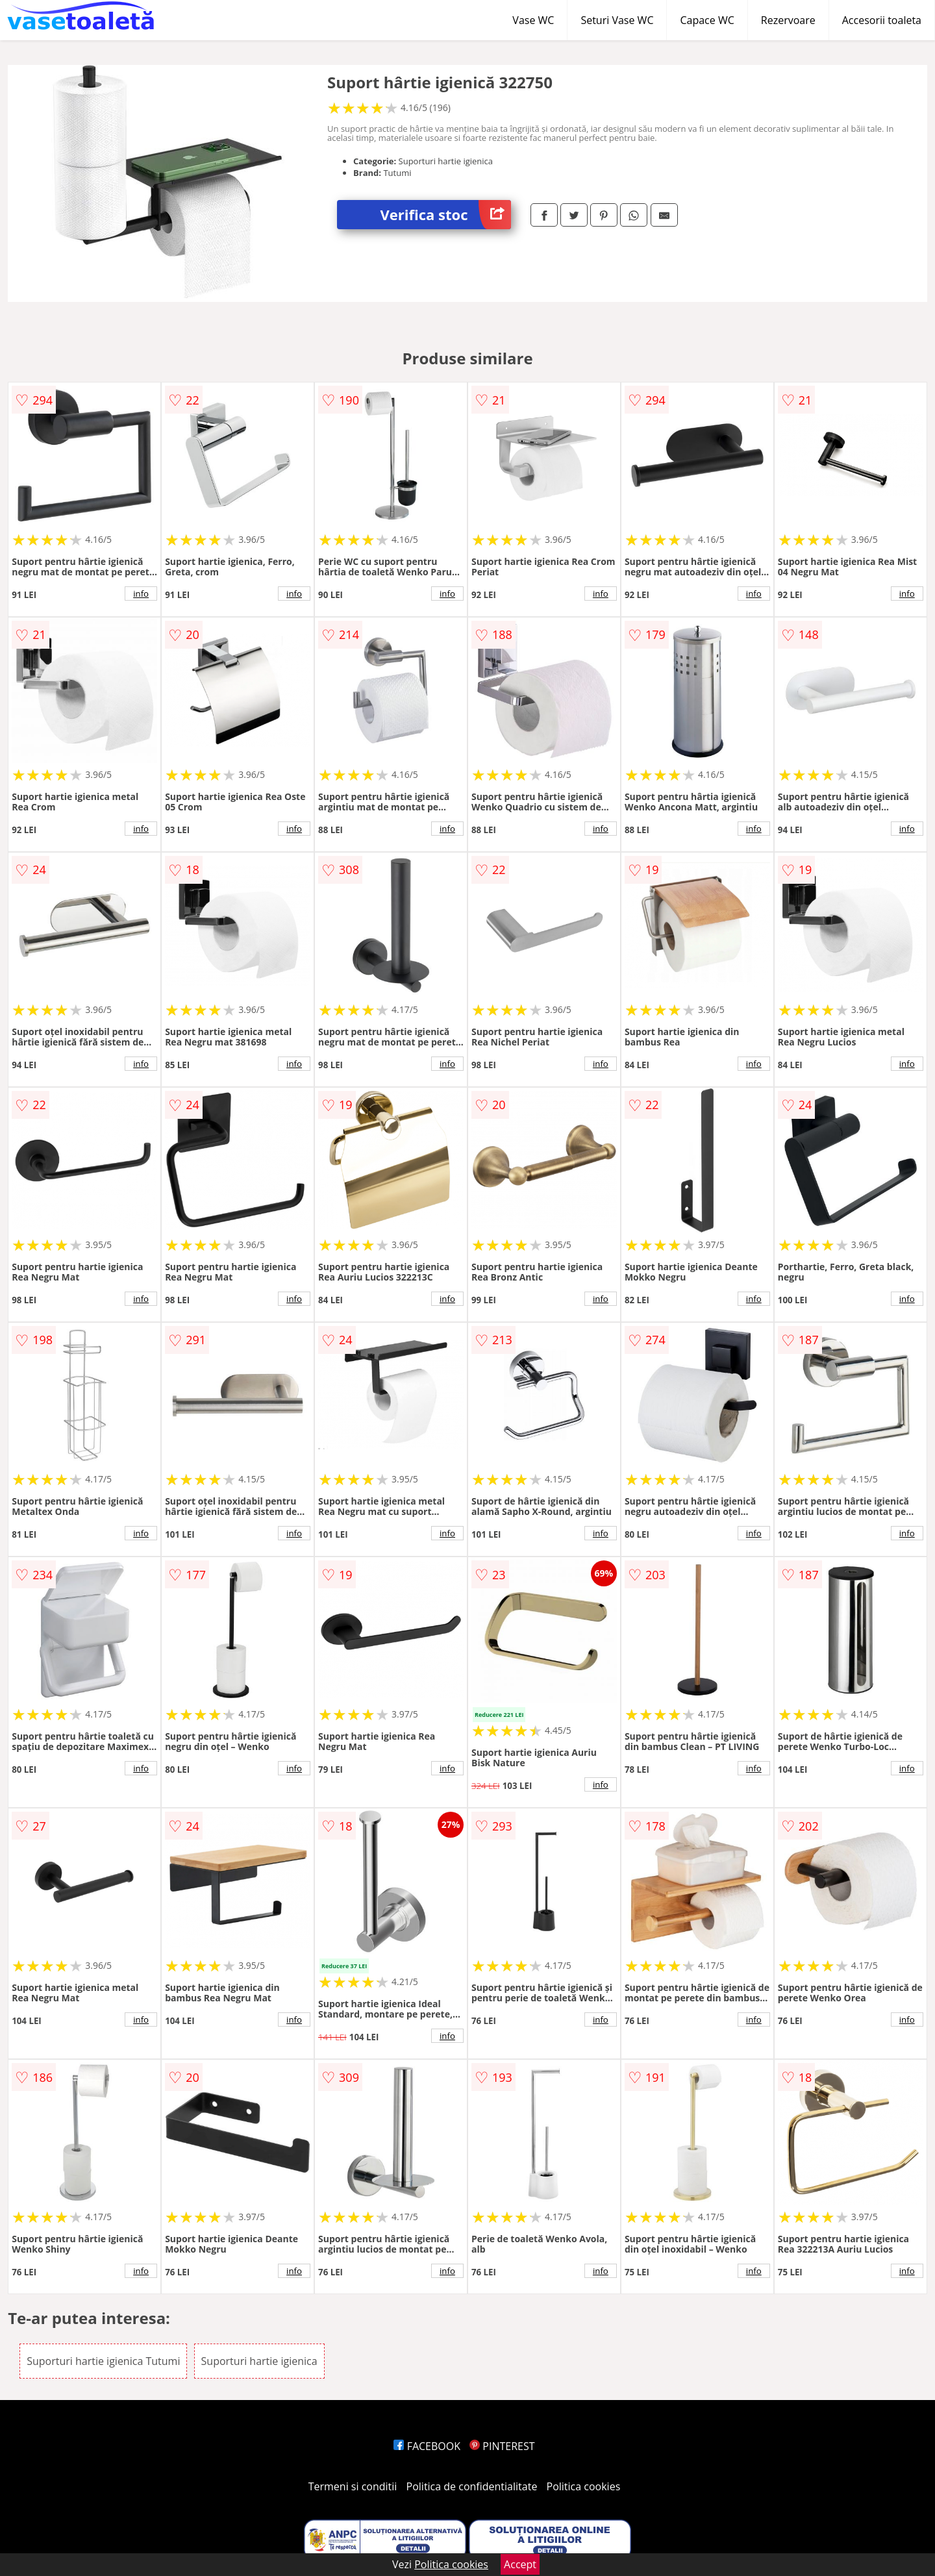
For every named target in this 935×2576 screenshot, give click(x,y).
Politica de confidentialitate (472, 2486)
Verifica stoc (445, 214)
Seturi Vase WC (616, 20)
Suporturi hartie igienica (259, 2361)
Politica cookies (584, 2486)
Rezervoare (788, 20)
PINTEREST (501, 2446)
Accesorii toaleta (881, 20)
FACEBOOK (426, 2446)
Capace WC (707, 20)
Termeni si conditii (352, 2486)
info (141, 593)
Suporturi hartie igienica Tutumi (103, 2361)
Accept (520, 2564)
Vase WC (533, 20)
